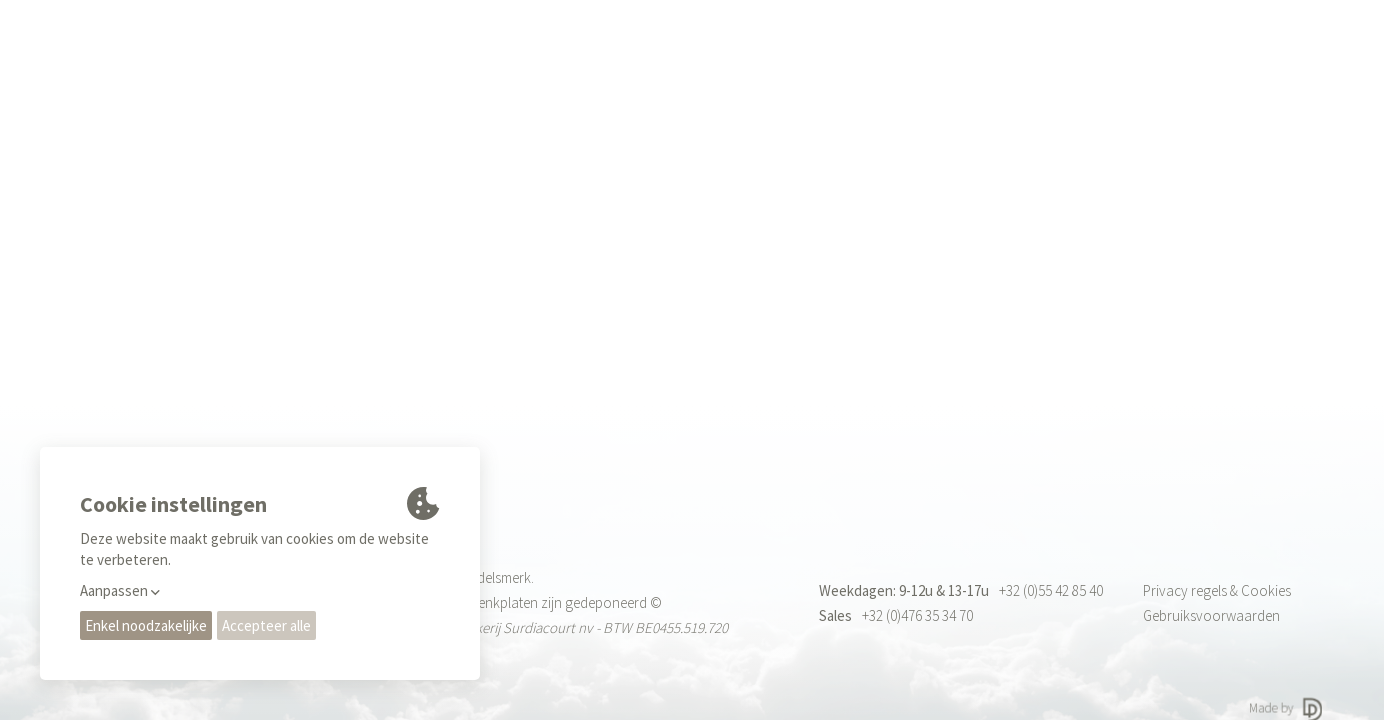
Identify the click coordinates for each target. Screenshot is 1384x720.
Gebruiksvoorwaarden (1211, 615)
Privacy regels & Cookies (1217, 590)
